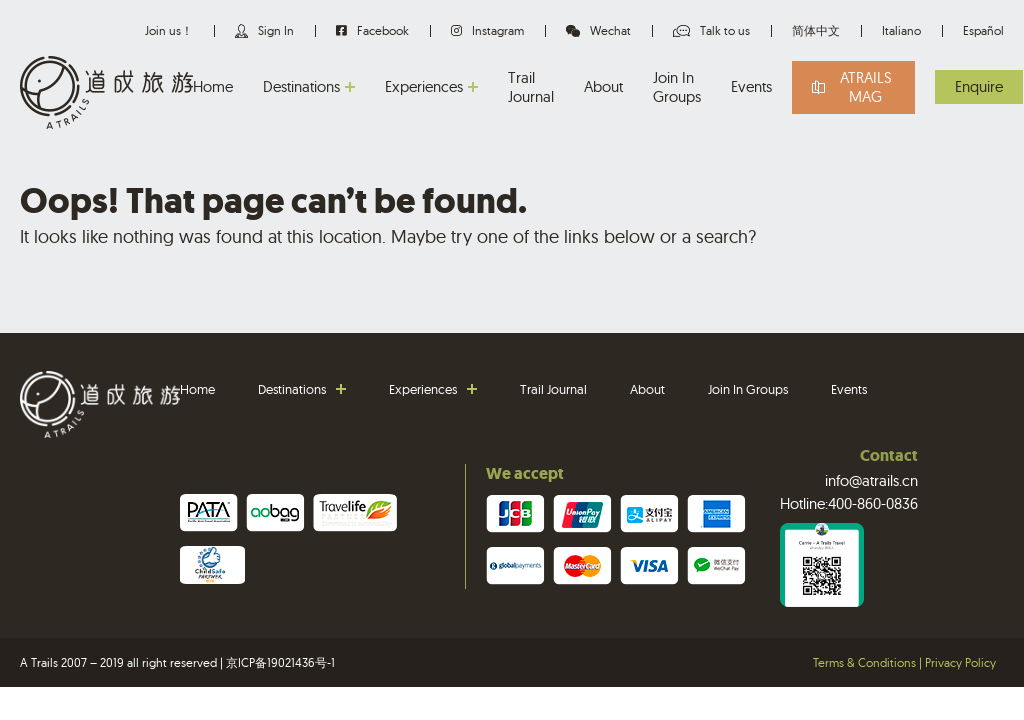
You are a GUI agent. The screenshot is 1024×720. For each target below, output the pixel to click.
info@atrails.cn (871, 480)
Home (213, 86)
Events (751, 86)
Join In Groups (677, 87)
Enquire (979, 86)
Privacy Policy (960, 662)
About (603, 86)
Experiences (424, 86)
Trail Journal (531, 87)
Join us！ (169, 30)
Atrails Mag (866, 87)
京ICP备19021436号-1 (280, 662)
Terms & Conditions (864, 662)
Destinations (301, 86)
